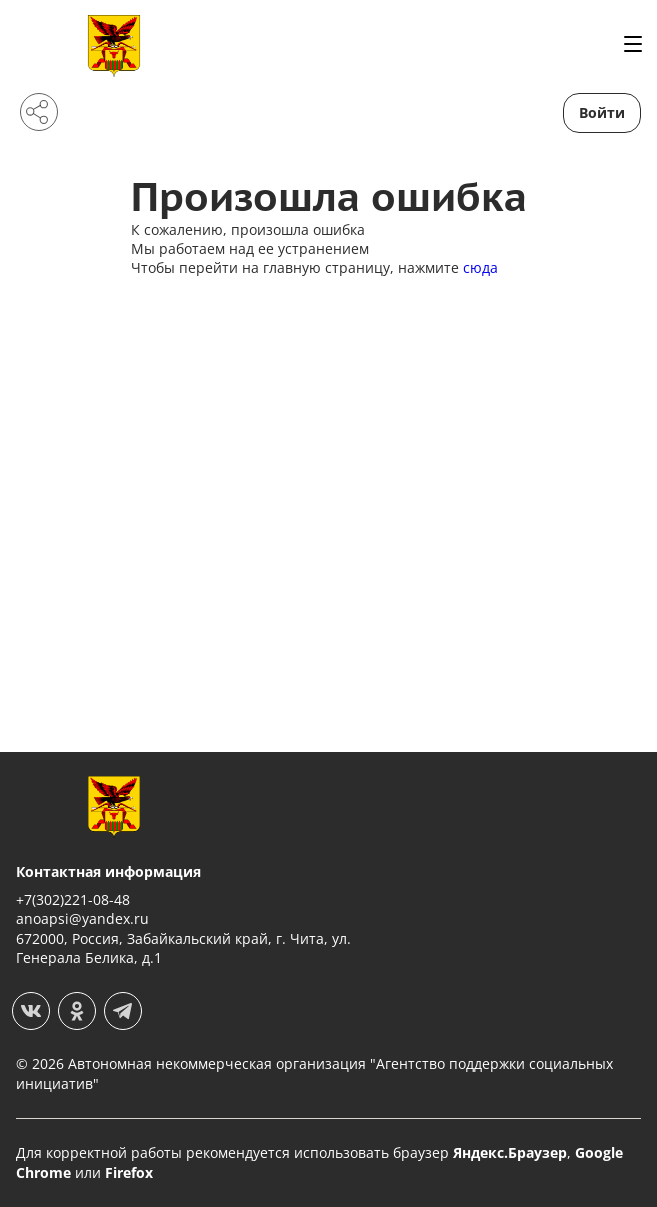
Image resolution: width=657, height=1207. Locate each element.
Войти (602, 112)
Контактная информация (108, 871)
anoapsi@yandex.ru (82, 918)
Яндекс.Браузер (510, 1152)
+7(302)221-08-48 (73, 899)
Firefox (129, 1172)
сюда (480, 267)
